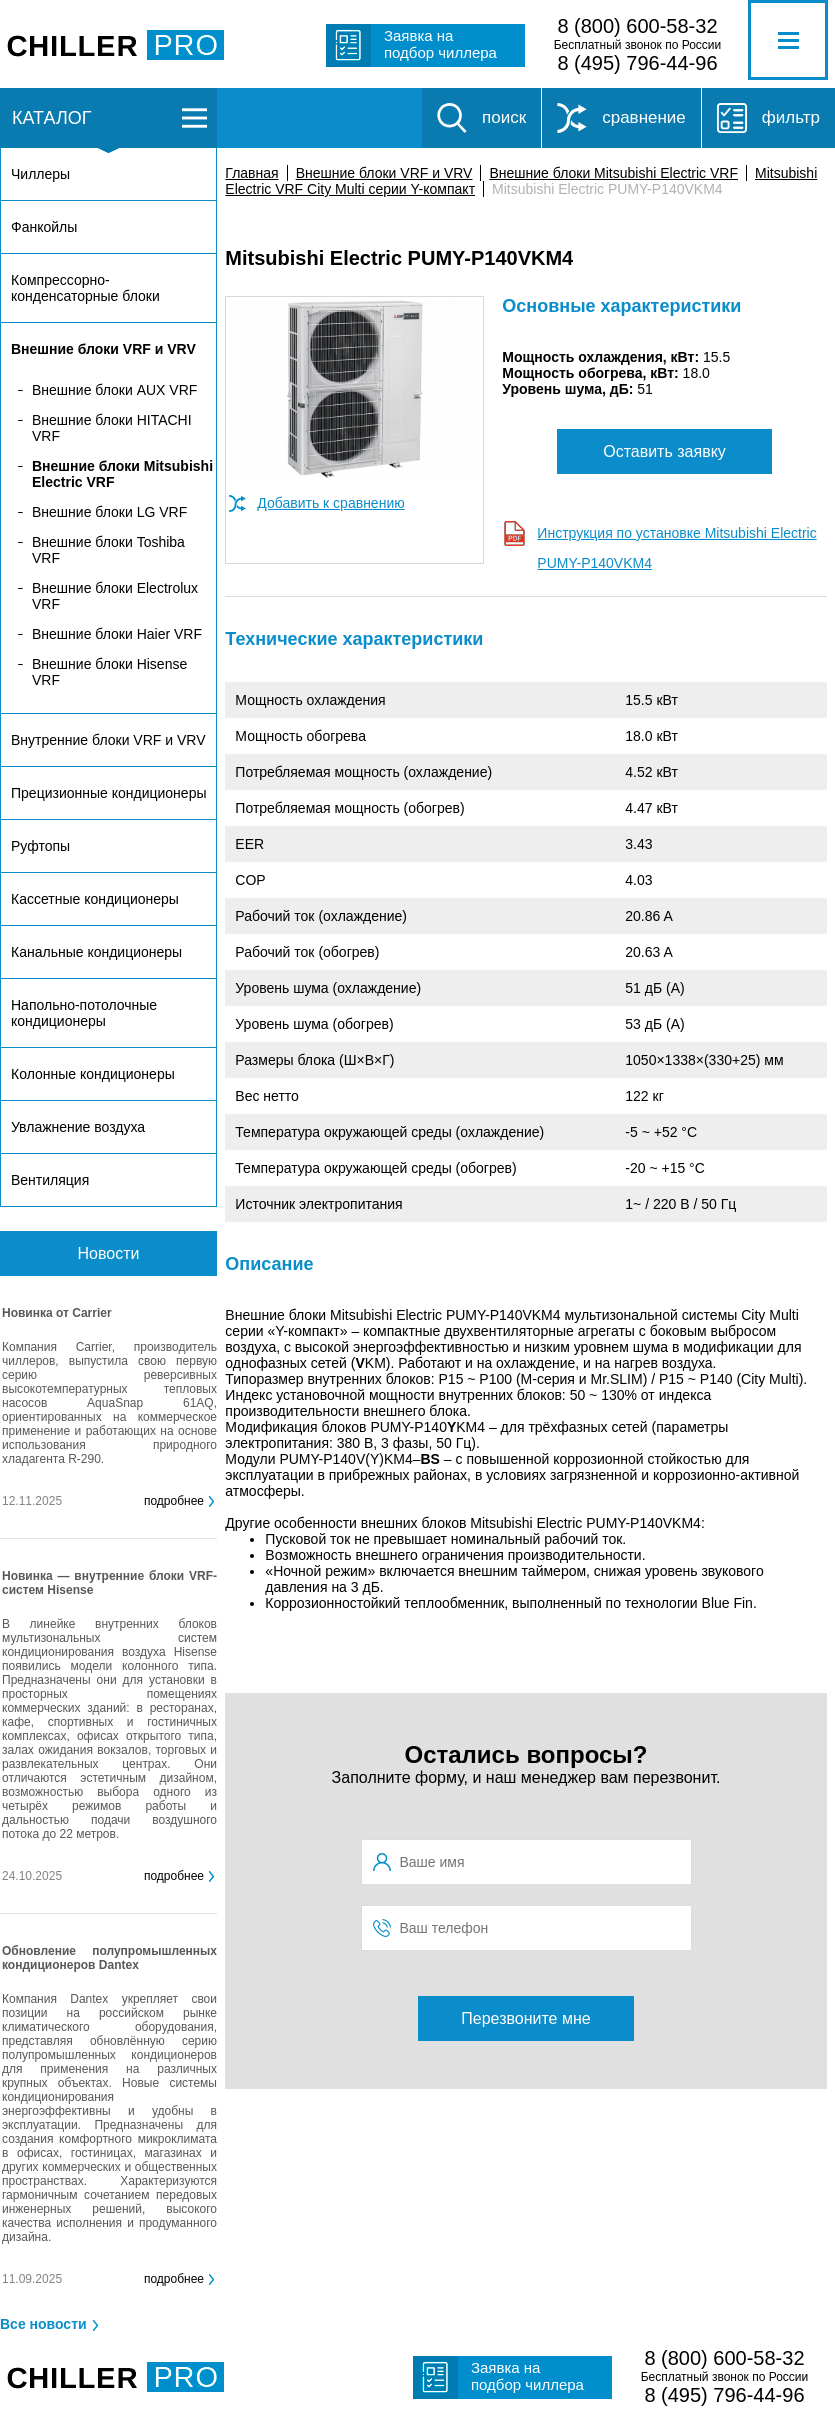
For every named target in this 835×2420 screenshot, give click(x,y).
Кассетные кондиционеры (95, 899)
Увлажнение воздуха (78, 1127)
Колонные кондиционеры (93, 1074)
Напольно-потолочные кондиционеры (84, 1013)
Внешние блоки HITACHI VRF (112, 428)
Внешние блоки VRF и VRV (384, 173)
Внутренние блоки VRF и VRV (108, 740)
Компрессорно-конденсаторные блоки (85, 288)
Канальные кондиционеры (96, 952)
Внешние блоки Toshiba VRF (108, 550)
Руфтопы (40, 846)
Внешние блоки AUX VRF (114, 390)
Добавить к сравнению (330, 503)
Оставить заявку (664, 451)
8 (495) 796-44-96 (637, 63)
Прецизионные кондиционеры (108, 793)
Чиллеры (40, 174)
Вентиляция (50, 1180)
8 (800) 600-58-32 (637, 26)
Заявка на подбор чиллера (440, 44)
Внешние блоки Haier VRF (117, 634)
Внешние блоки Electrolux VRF (115, 596)
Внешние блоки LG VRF (109, 512)
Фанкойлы (44, 227)
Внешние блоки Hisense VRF (109, 672)
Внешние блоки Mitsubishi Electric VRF (613, 173)
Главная (251, 173)
